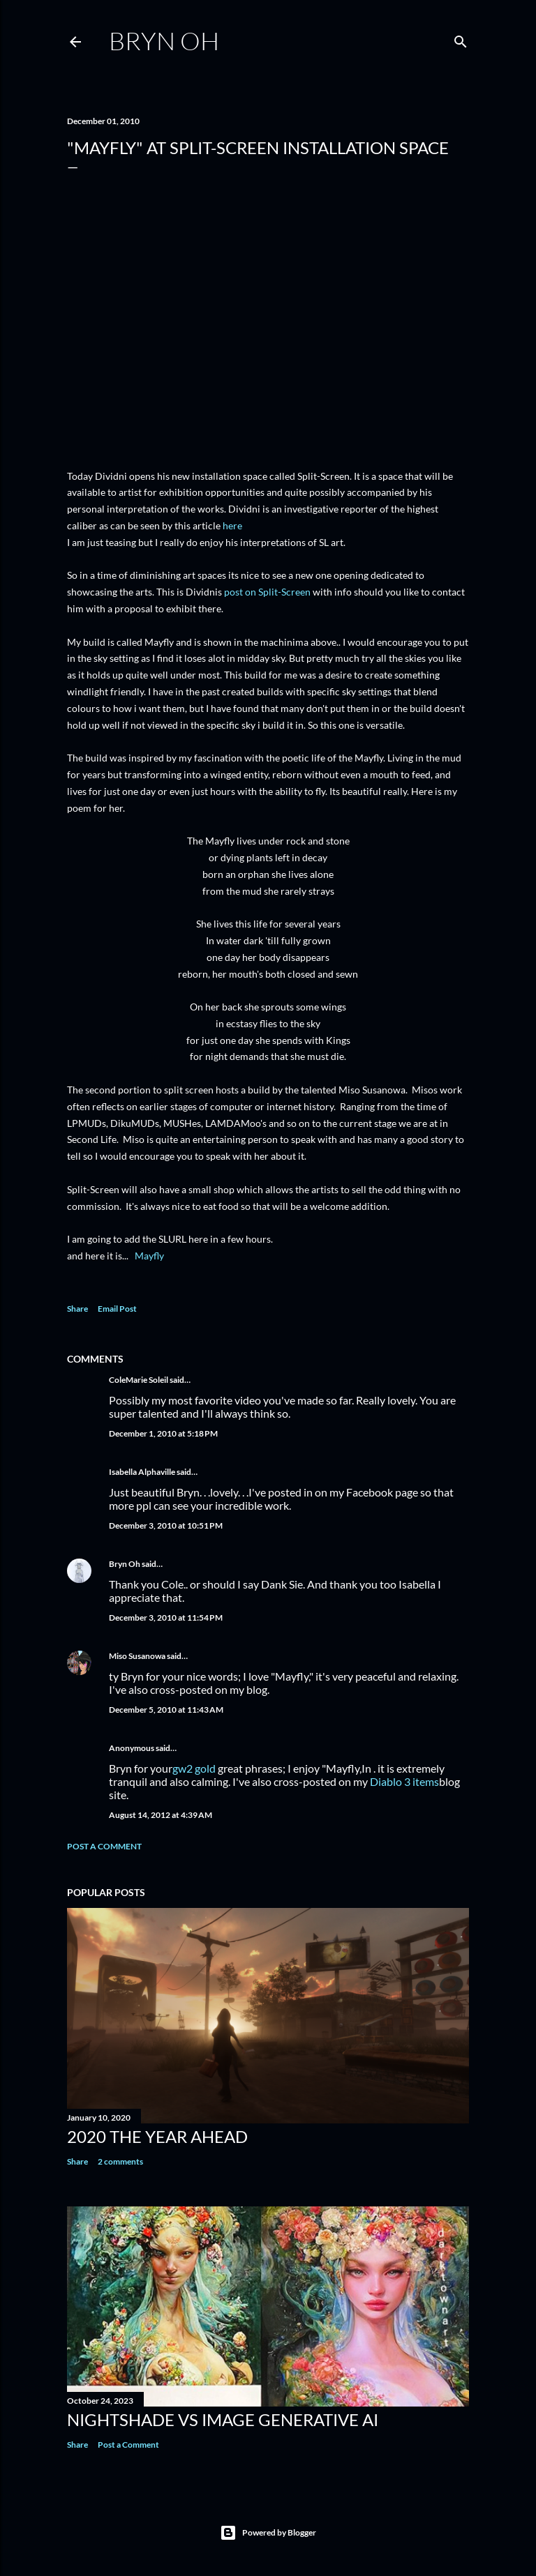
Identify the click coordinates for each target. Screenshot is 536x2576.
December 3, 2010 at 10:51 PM (166, 1525)
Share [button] (77, 1308)
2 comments (120, 2161)
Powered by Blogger (268, 2532)
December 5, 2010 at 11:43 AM (166, 1709)
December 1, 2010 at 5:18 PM (163, 1433)
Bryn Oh (164, 40)
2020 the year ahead (157, 2136)
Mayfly (149, 1256)
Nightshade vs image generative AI (222, 2419)
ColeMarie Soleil (138, 1379)
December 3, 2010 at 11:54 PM (166, 1617)
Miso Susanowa (137, 1656)
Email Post (117, 1308)
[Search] (460, 38)
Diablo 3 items (404, 1781)
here (232, 525)
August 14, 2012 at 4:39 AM (160, 1815)
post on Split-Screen (267, 592)
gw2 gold (194, 1768)
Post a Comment (104, 1846)
